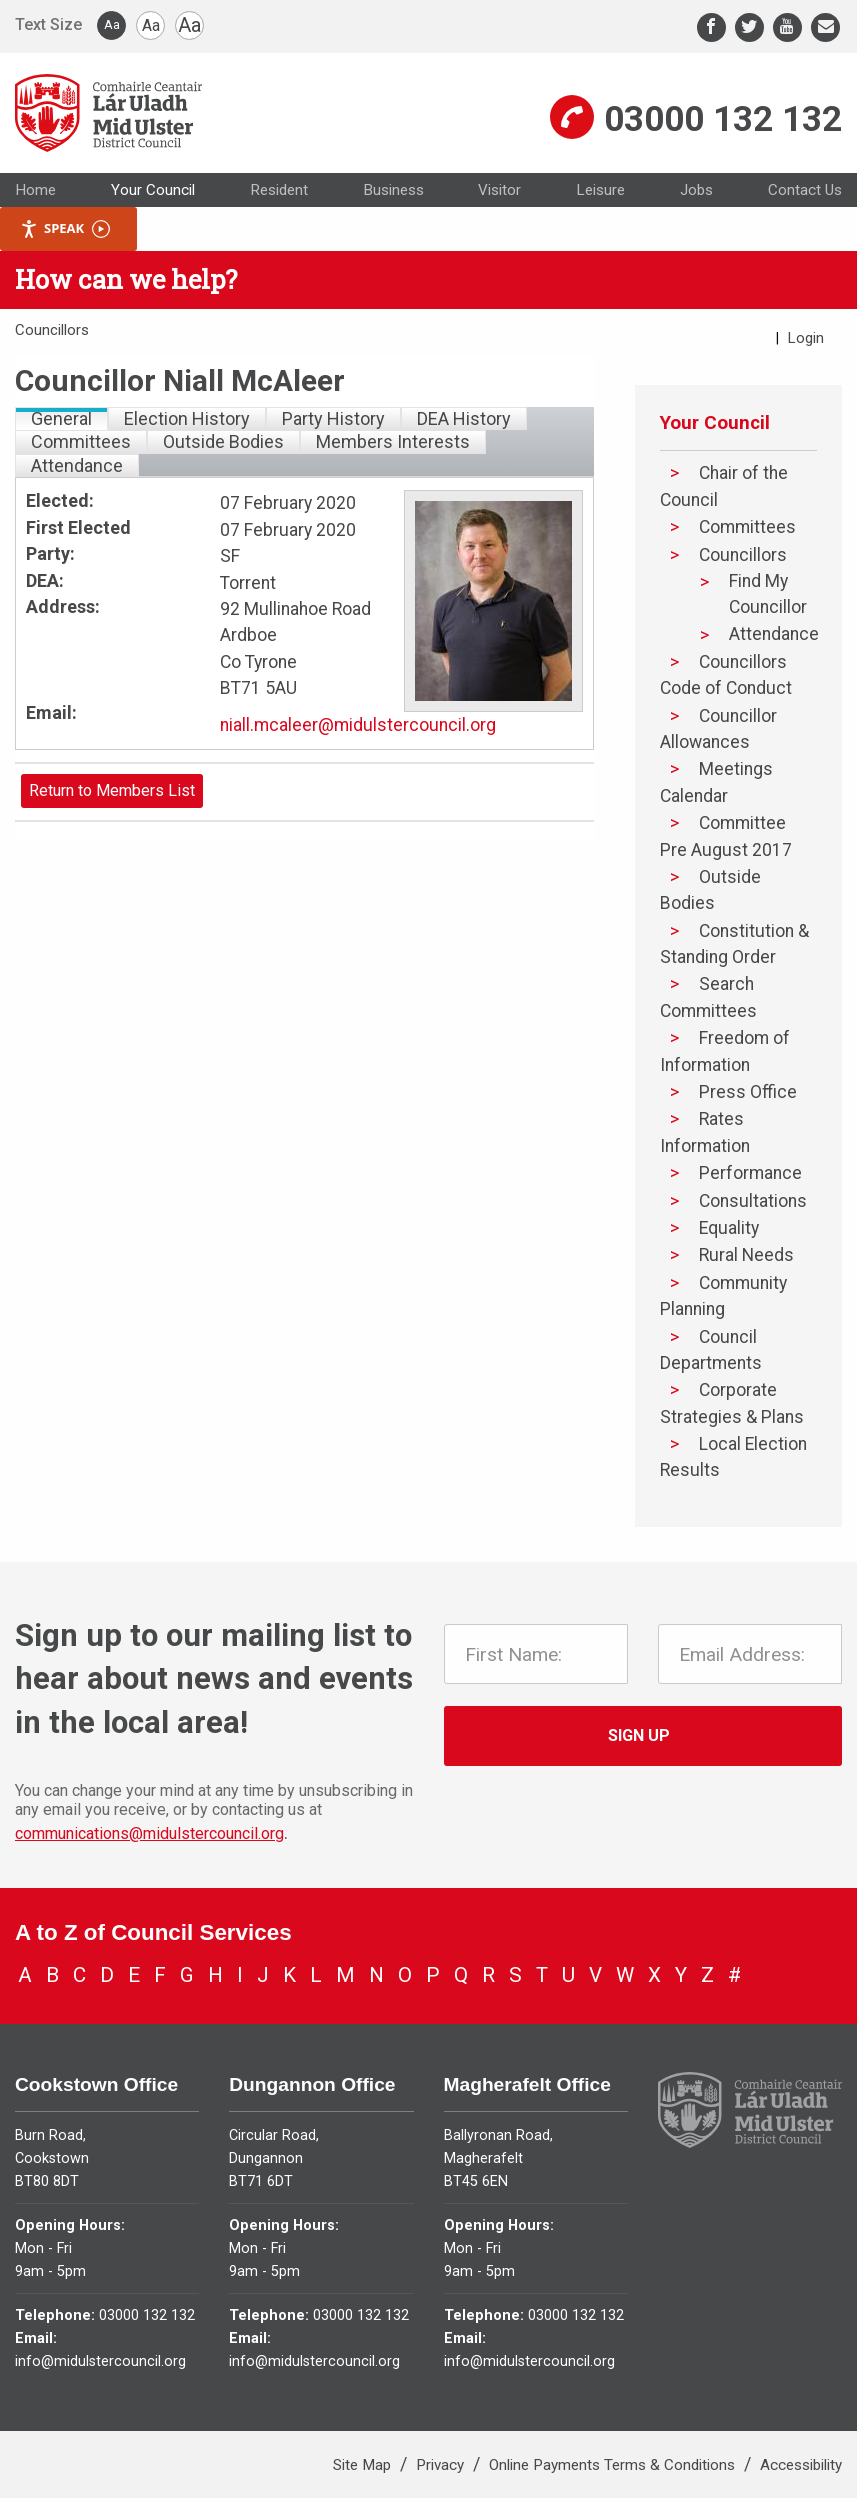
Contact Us (805, 194)
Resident (279, 194)
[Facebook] (711, 27)
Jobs (696, 194)
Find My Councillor (768, 598)
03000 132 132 (723, 120)
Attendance (774, 638)
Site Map (364, 2469)
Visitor (499, 194)
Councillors (743, 559)
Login (806, 342)
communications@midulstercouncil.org (149, 1838)
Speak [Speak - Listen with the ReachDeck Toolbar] (65, 233)
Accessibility (801, 2469)
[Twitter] (749, 27)
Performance (750, 1178)
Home (35, 194)
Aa (112, 24)
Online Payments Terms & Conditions (614, 2469)
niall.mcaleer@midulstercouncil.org (358, 730)
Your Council (153, 194)
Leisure (600, 194)
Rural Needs (746, 1260)
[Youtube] (787, 27)
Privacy (442, 2469)
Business (393, 194)
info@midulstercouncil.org (100, 2364)
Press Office (748, 1097)
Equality (729, 1232)
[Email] (825, 27)
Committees (747, 532)
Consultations (753, 1205)
